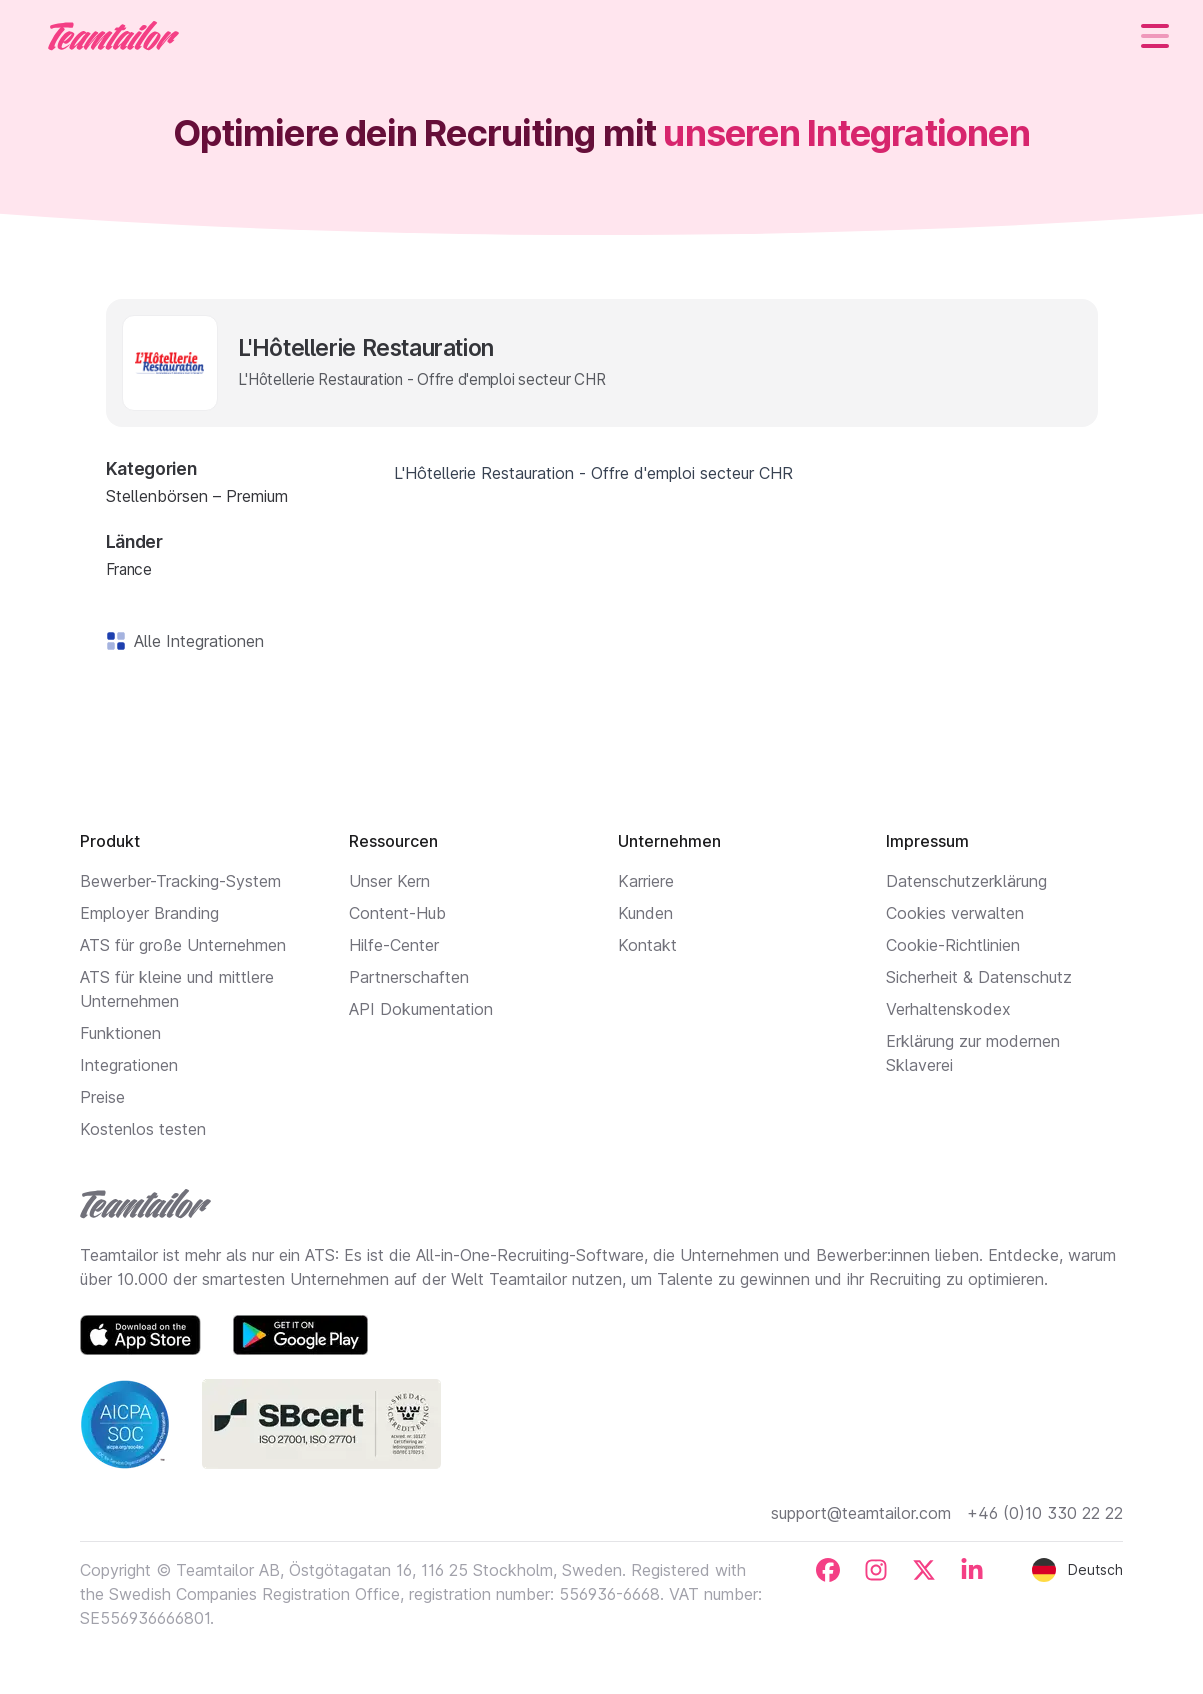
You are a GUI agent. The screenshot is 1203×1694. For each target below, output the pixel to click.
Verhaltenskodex (948, 1009)
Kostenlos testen (143, 1129)
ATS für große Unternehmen (183, 945)
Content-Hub (397, 913)
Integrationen (129, 1065)
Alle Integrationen (195, 641)
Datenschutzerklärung (966, 881)
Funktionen (120, 1033)
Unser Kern (389, 881)
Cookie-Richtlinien (953, 945)
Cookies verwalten (955, 913)
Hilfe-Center (394, 945)
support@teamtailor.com (861, 1513)
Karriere (646, 881)
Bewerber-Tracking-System (180, 881)
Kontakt (647, 945)
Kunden (645, 913)
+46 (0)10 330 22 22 (1045, 1513)
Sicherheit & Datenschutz (979, 977)
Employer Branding (149, 913)
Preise (102, 1097)
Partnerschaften (409, 977)
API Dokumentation (421, 1009)
